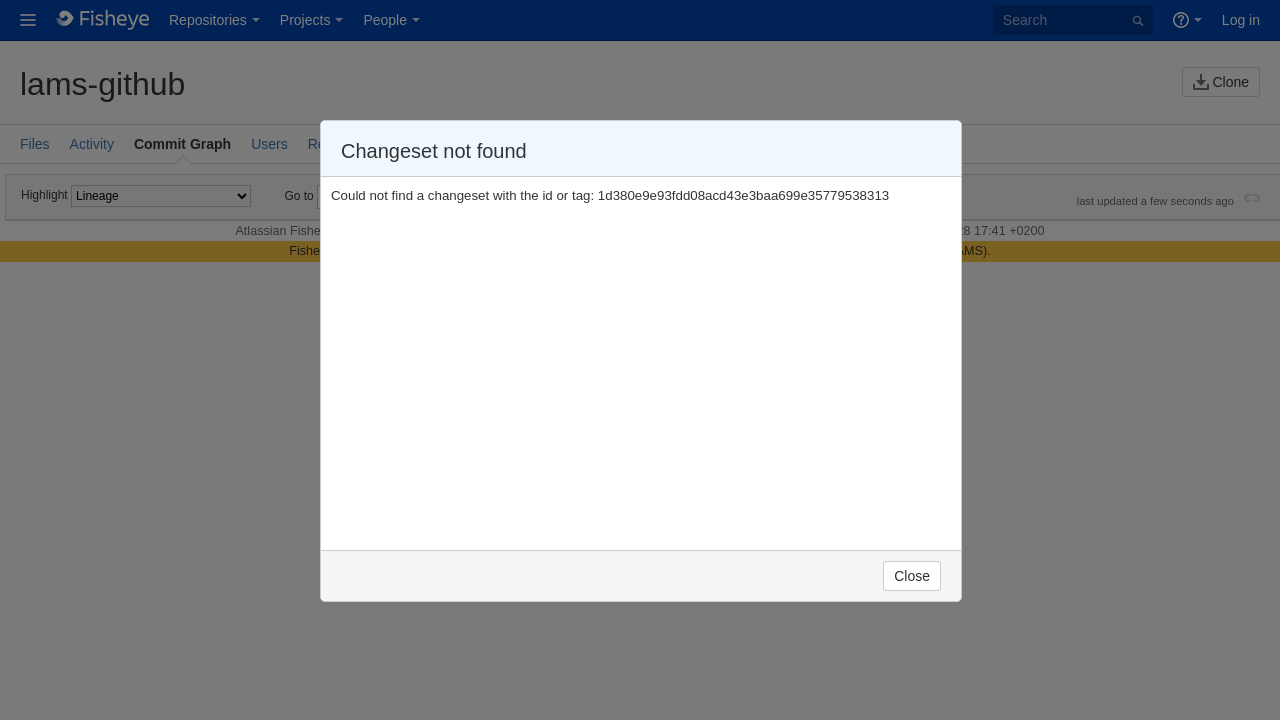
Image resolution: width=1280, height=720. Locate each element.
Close (912, 576)
